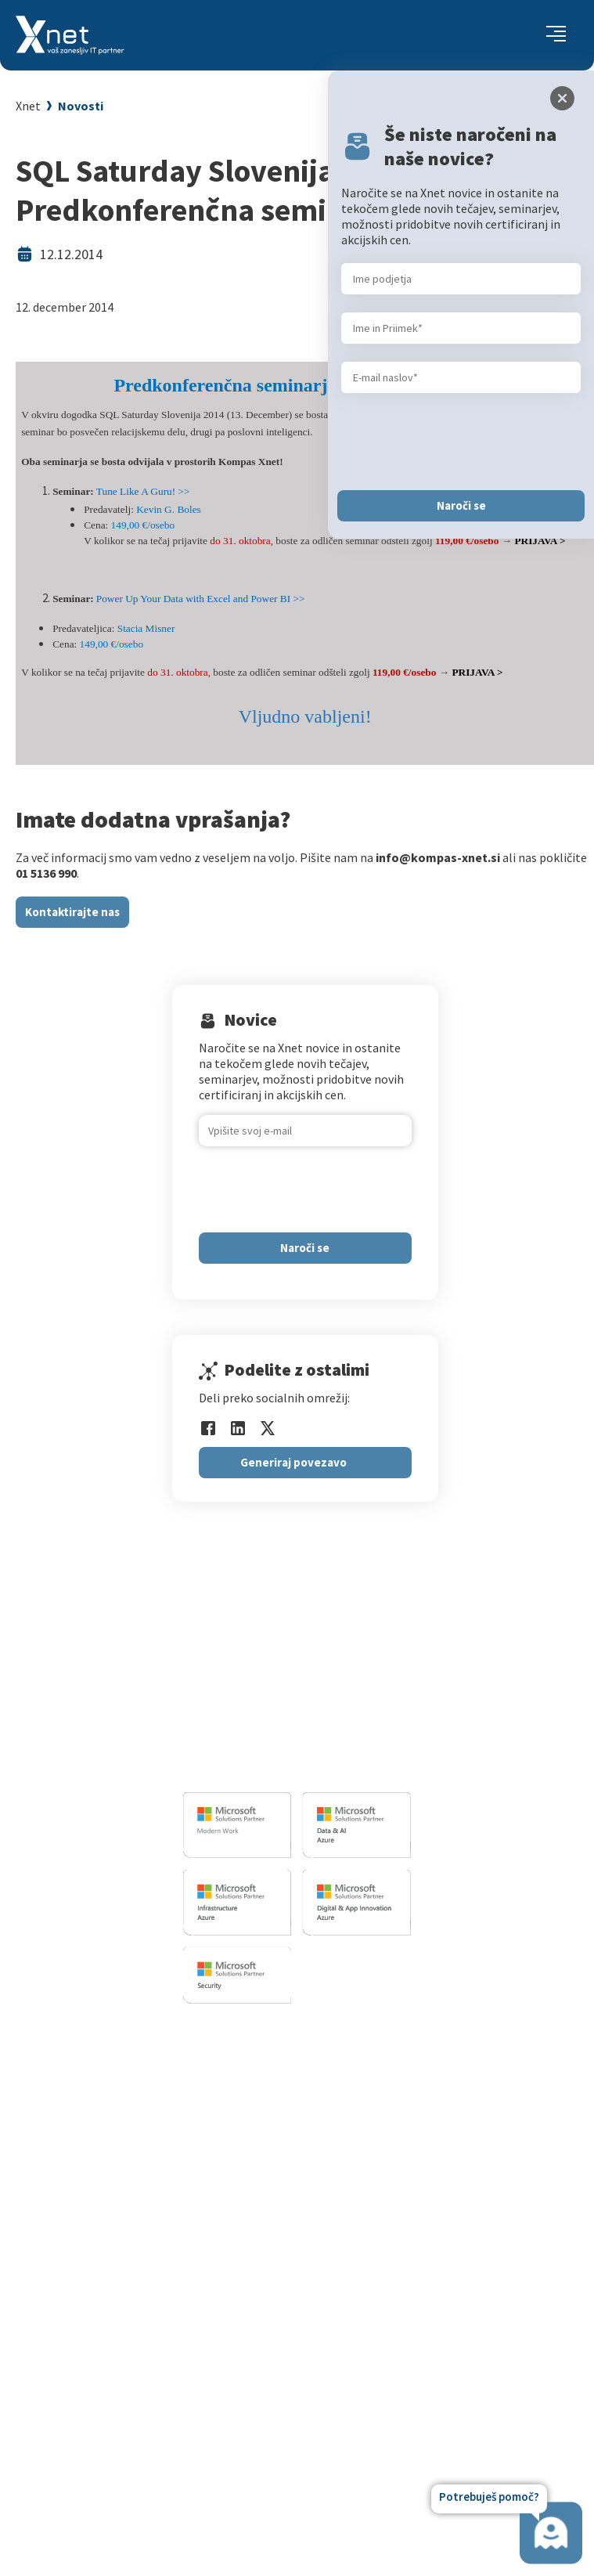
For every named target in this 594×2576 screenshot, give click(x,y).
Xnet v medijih (272, 2386)
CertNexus (368, 2208)
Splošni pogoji (378, 2153)
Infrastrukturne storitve (194, 2110)
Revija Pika (264, 2425)
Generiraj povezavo (293, 1462)
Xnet (28, 106)
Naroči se (304, 1247)
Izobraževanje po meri (399, 2094)
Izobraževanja (384, 2030)
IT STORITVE (159, 2030)
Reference (262, 2346)
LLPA (248, 2405)
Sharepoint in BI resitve (192, 2130)
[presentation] (318, 1189)
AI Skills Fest (374, 2227)
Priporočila (370, 2133)
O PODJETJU (264, 2263)
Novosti (80, 106)
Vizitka (253, 2288)
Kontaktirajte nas (72, 911)
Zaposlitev (263, 2307)
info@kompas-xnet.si (268, 1766)
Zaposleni (261, 2327)
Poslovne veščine (386, 2114)
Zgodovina (263, 2444)
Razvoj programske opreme (203, 2055)
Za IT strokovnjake (390, 2075)
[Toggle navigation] (556, 35)
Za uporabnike (378, 2055)
